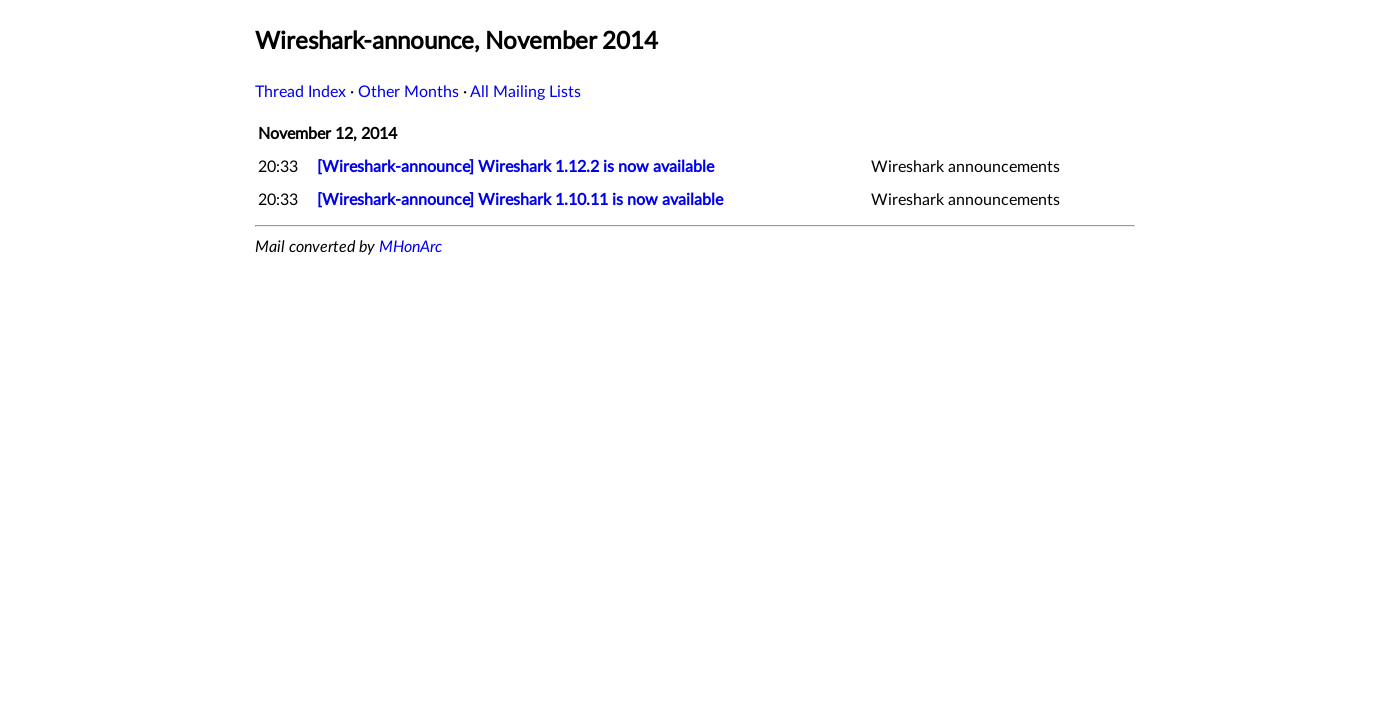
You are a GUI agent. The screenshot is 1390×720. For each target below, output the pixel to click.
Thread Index (300, 92)
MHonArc (410, 247)
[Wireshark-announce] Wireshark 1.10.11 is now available (520, 200)
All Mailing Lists (525, 92)
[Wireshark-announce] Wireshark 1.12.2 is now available (515, 167)
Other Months (408, 92)
